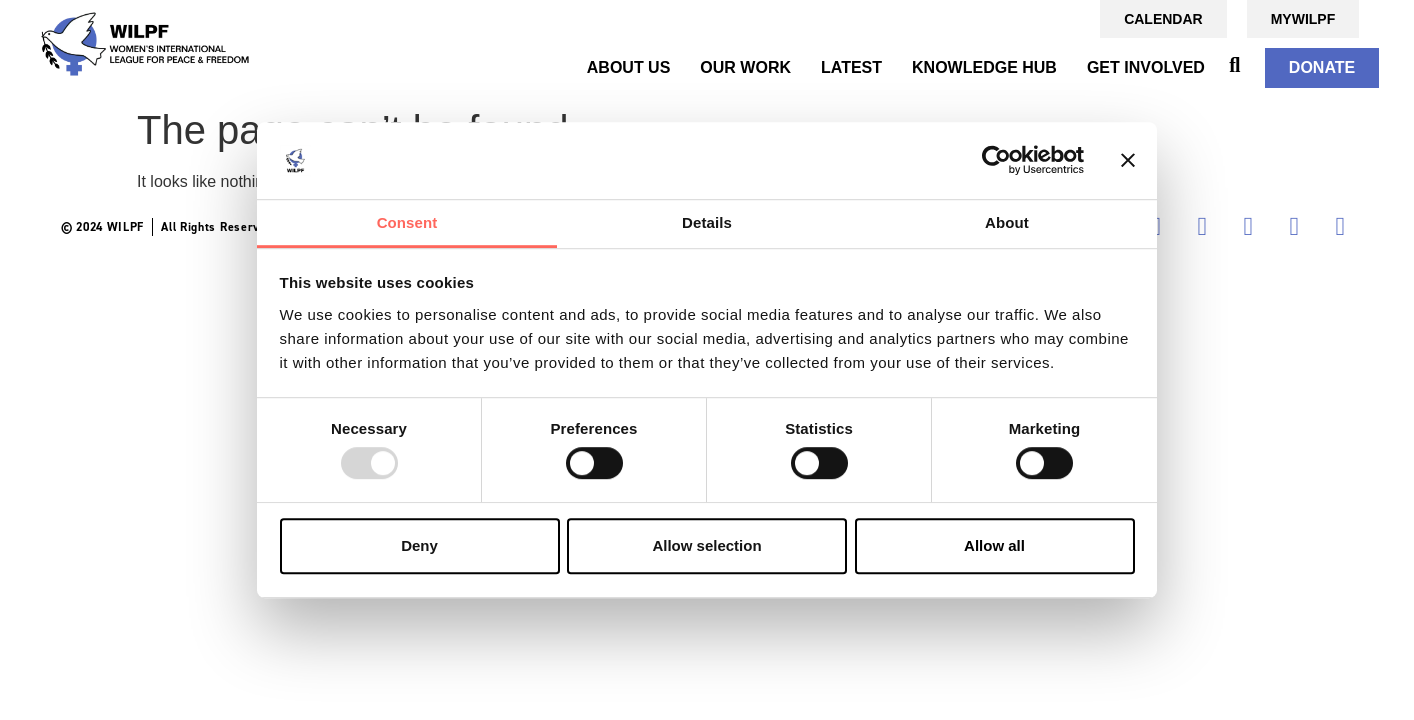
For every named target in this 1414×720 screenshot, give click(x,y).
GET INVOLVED (1146, 67)
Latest (851, 67)
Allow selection (706, 545)
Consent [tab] (407, 222)
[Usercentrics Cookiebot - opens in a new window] (996, 161)
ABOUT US (629, 67)
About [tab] (1007, 222)
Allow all (994, 545)
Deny (419, 545)
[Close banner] (1128, 161)
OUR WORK (745, 67)
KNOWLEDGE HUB (984, 67)
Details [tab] (707, 222)
